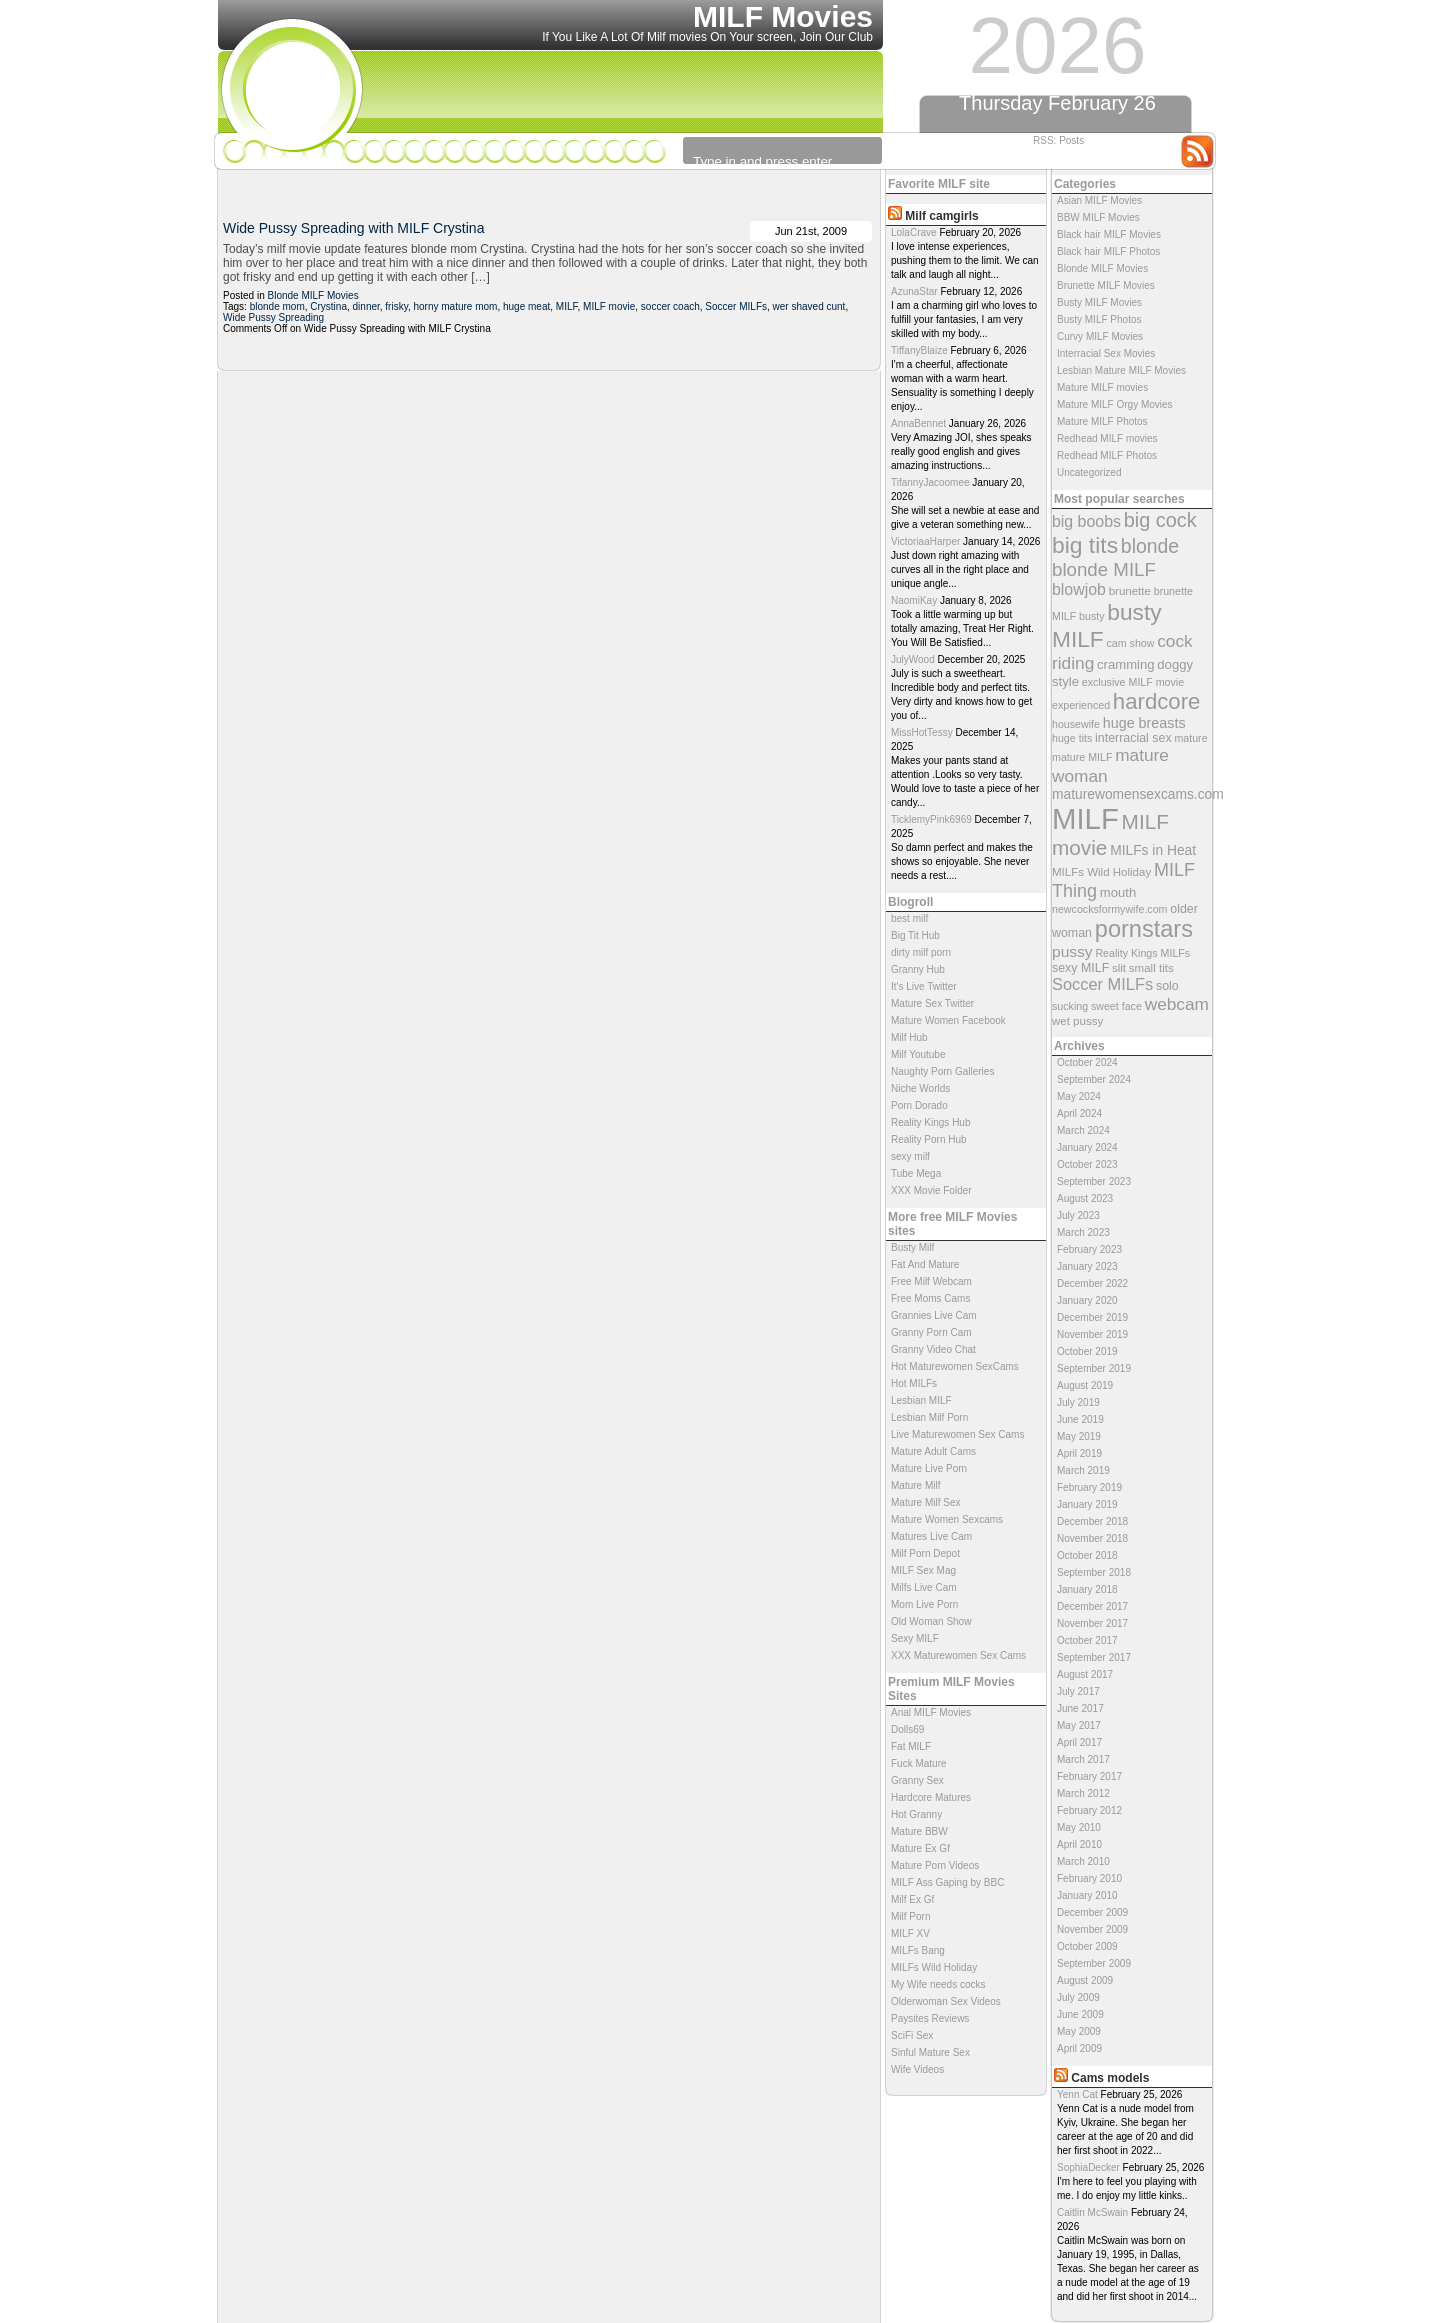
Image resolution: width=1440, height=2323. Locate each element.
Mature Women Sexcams (947, 1519)
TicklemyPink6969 (931, 819)
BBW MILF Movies (1098, 217)
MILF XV (910, 1933)
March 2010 (1083, 1861)
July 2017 (1078, 1691)
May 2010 (1079, 1827)
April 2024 (1079, 1113)
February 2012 (1089, 1810)
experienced (1081, 705)
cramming (1125, 664)
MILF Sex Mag (923, 1570)
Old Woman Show (931, 1621)
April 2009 (1079, 2048)
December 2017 (1092, 1606)
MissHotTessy (922, 732)
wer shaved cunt (809, 306)
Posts (1071, 140)
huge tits (1072, 738)
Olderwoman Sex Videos (946, 2001)
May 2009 (1079, 2031)
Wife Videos (917, 2069)
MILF (1085, 818)
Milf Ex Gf (912, 1899)
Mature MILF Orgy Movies (1115, 404)
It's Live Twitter (924, 986)
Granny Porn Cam (931, 1332)
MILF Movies (783, 16)
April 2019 (1079, 1453)
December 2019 (1092, 1317)
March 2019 (1083, 1470)
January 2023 (1087, 1266)
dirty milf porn (921, 952)
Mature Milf (915, 1485)
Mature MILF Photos (1102, 421)
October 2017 (1087, 1640)
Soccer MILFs (1102, 984)
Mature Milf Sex (925, 1502)
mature (1190, 738)
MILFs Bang (918, 1950)
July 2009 (1078, 1997)
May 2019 (1079, 1436)
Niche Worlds (920, 1088)
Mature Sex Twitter (932, 1003)
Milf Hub (909, 1037)
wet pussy (1077, 1021)
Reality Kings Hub (930, 1122)
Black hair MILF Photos (1108, 251)
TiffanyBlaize (919, 350)
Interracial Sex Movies (1106, 353)
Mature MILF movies (1102, 387)
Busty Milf (912, 1247)
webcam (1177, 1004)
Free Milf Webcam (931, 1281)
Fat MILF (911, 1746)
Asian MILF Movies (1099, 200)
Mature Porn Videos (935, 1865)
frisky (396, 306)
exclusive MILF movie (1133, 682)
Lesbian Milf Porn (929, 1417)
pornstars (1144, 929)
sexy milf (910, 1156)
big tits (1085, 545)
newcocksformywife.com (1109, 909)
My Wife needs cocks (938, 1984)
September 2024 (1094, 1079)
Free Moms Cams (930, 1298)
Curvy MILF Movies (1100, 336)
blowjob (1079, 589)
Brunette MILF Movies (1106, 285)
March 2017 (1083, 1759)
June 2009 (1080, 2014)
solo (1167, 986)
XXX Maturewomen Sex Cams (958, 1655)
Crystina (328, 306)
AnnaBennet (918, 423)
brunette (1130, 591)
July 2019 (1078, 1402)
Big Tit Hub (915, 935)
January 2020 (1087, 1300)
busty (1091, 616)
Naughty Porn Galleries (942, 1071)
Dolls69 (907, 1729)
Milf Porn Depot (925, 1553)
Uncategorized (1089, 472)
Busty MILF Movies (1099, 302)
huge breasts (1144, 723)
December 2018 (1092, 1521)
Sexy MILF (915, 1638)
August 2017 (1085, 1674)
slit (1119, 968)
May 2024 (1079, 1096)
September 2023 (1094, 1181)
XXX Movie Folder (931, 1190)
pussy (1072, 951)
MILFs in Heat (1153, 850)
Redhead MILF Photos (1107, 455)
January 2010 (1087, 1895)
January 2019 (1087, 1504)
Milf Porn (910, 1916)
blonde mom (277, 306)
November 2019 (1092, 1334)
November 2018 (1092, 1538)
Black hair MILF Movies (1109, 234)
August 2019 (1085, 1385)
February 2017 (1089, 1776)
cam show (1130, 643)
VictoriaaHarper (925, 541)
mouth (1118, 892)
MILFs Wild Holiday (1101, 872)
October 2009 (1087, 1946)
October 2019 (1087, 1351)
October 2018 (1087, 1555)
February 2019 (1089, 1487)
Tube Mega (916, 1173)
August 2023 (1085, 1198)
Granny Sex (917, 1780)
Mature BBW (919, 1831)
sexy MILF (1080, 968)
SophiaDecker (1088, 2167)
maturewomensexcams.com (1138, 794)
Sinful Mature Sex (930, 2052)
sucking (1070, 1006)
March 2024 (1083, 1130)
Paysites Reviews (930, 2018)
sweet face (1116, 1006)
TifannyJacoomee (930, 482)
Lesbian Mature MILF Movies (1121, 370)
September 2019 (1094, 1368)
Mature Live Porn (929, 1468)
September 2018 (1094, 1572)
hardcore (1157, 701)
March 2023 (1083, 1232)
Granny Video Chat (933, 1349)
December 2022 (1092, 1283)
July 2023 (1078, 1215)
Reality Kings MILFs (1142, 953)
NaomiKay (914, 600)
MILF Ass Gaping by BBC (947, 1882)
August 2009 (1085, 1980)
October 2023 (1087, 1164)
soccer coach (670, 306)
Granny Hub (918, 969)
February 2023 (1089, 1249)
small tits (1151, 968)
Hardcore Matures (931, 1797)
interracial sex (1133, 738)
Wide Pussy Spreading (273, 317)
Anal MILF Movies (931, 1712)
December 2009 (1092, 1912)
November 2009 (1092, 1929)
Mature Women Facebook (948, 1020)
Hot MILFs (914, 1383)
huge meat (526, 306)
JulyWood (913, 659)
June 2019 (1080, 1419)
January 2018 (1087, 1589)
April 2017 (1079, 1742)
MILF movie (609, 306)
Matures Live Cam (931, 1536)
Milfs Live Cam (924, 1587)
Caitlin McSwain (1092, 2212)
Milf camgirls (941, 216)
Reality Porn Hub (929, 1139)
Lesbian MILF (921, 1400)
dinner (366, 306)
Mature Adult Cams (933, 1451)
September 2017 (1094, 1657)
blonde (1150, 546)
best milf (909, 918)
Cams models (1110, 2078)
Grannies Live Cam (934, 1315)
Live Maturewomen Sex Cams (957, 1434)
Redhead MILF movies (1107, 438)
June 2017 (1080, 1708)
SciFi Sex (912, 2035)
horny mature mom (456, 306)
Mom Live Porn (924, 1604)
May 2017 (1079, 1725)
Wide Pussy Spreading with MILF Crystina (353, 228)
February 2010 (1089, 1878)
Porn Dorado (919, 1105)
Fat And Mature (925, 1264)
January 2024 (1087, 1147)
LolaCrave (914, 232)
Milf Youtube (918, 1054)
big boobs (1086, 521)
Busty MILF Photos (1099, 319)
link (1422, 2010)
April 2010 (1079, 1844)
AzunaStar (914, 291)
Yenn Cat (1077, 2094)
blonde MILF (1104, 569)
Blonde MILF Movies (1102, 268)
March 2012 (1083, 1793)
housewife (1076, 724)
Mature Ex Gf (920, 1848)
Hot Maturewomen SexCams (955, 1366)
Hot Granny (916, 1814)
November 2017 (1092, 1623)
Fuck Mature (919, 1763)
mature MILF (1082, 757)
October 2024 (1087, 1062)
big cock (1160, 520)
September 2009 (1094, 1963)
